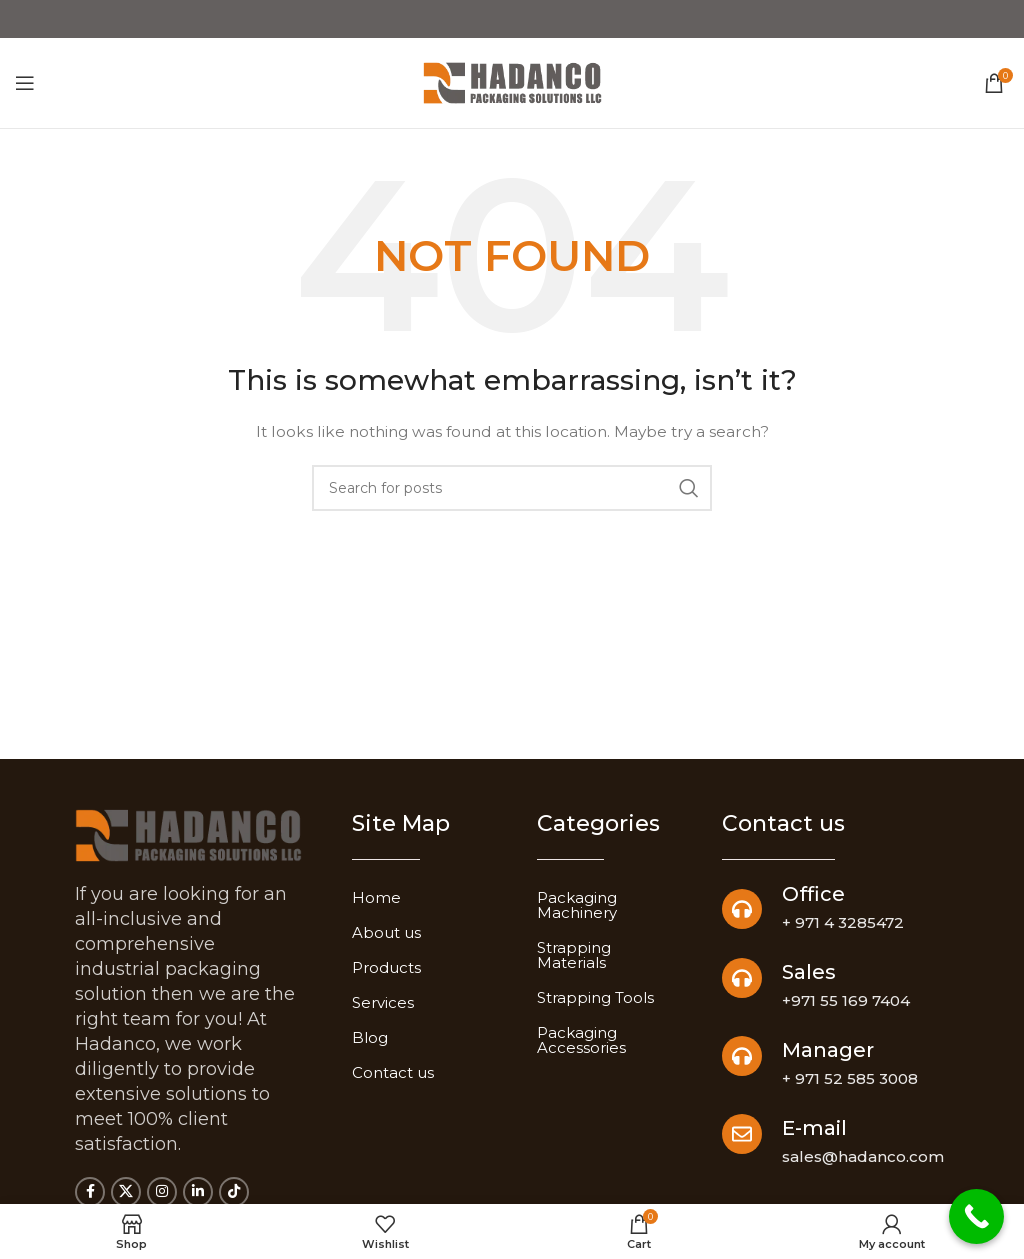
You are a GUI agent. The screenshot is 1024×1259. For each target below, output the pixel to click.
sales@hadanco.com (863, 1156)
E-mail (814, 1128)
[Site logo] (512, 83)
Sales (809, 972)
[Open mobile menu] (25, 83)
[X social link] (126, 1192)
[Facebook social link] (90, 1192)
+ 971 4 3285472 (843, 922)
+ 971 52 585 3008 (850, 1078)
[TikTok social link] (234, 1192)
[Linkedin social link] (198, 1192)
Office (813, 894)
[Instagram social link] (162, 1192)
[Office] (742, 909)
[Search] (512, 488)
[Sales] (742, 978)
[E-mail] (742, 1134)
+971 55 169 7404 (846, 1000)
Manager (828, 1050)
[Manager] (742, 1056)
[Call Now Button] (976, 1216)
